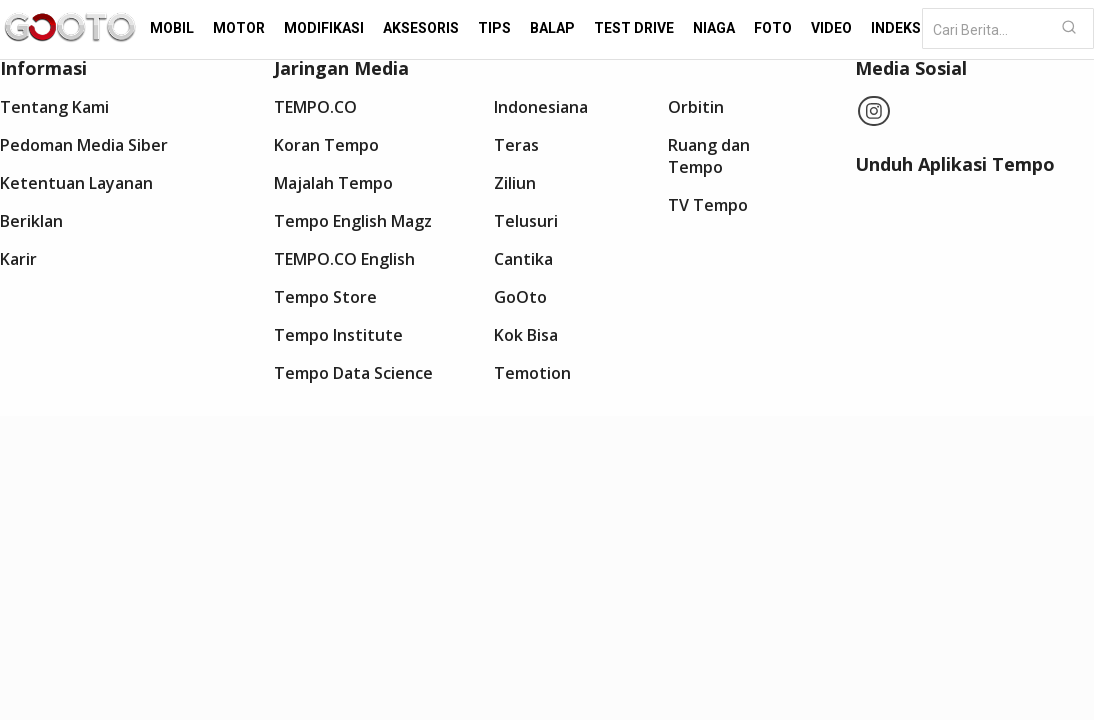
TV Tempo (708, 205)
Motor (239, 28)
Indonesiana (541, 107)
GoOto (520, 297)
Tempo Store (325, 297)
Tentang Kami (54, 107)
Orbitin (696, 107)
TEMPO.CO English (344, 259)
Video (831, 28)
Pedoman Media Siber (84, 145)
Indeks (896, 28)
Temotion (532, 373)
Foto (773, 28)
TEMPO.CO (315, 107)
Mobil (172, 28)
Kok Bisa (526, 335)
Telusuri (526, 221)
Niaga (714, 28)
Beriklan (31, 221)
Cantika (523, 259)
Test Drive (634, 28)
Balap (552, 28)
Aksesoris (421, 28)
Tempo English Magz (353, 221)
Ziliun (515, 183)
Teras (516, 145)
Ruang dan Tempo (709, 156)
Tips (494, 28)
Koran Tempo (326, 145)
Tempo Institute (338, 335)
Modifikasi (324, 28)
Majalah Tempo (333, 183)
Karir (18, 259)
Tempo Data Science (353, 373)
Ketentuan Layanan (76, 183)
